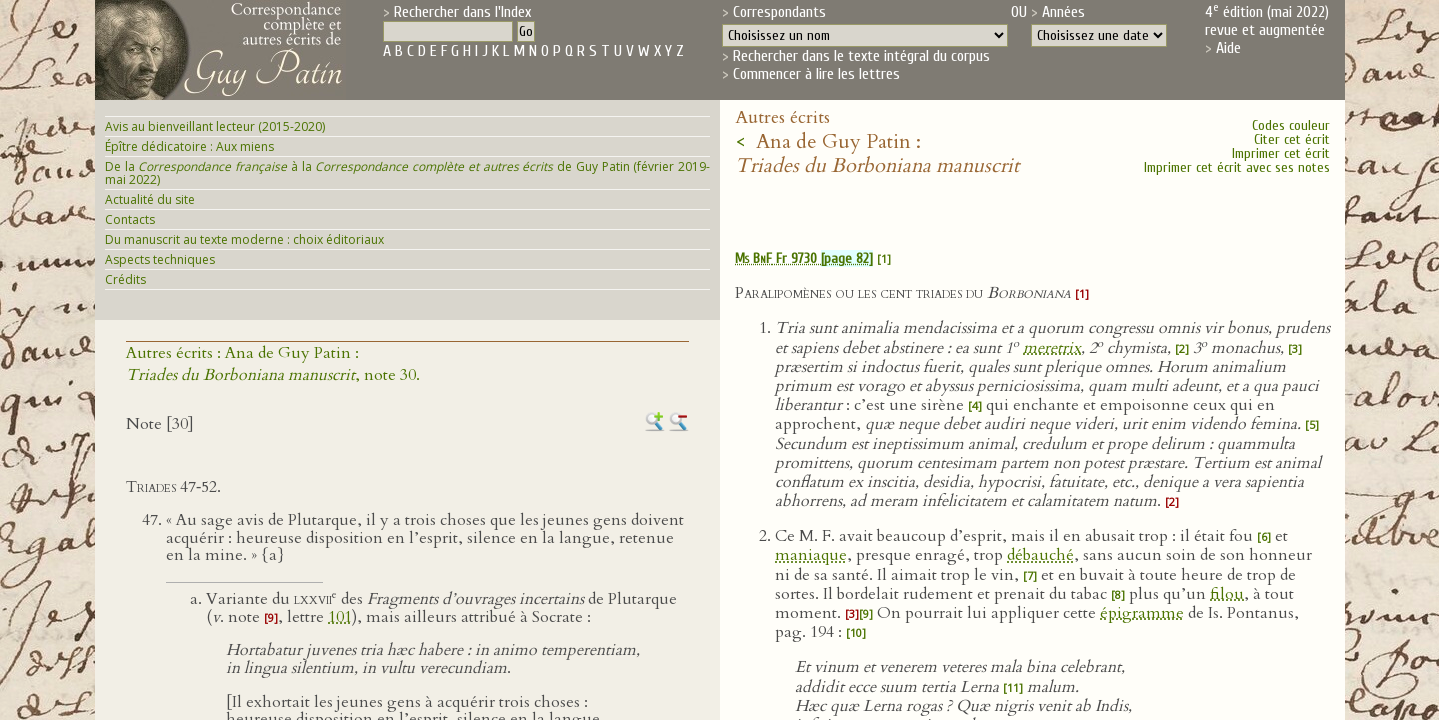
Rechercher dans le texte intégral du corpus (861, 56)
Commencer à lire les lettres (816, 74)
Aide (1228, 48)
